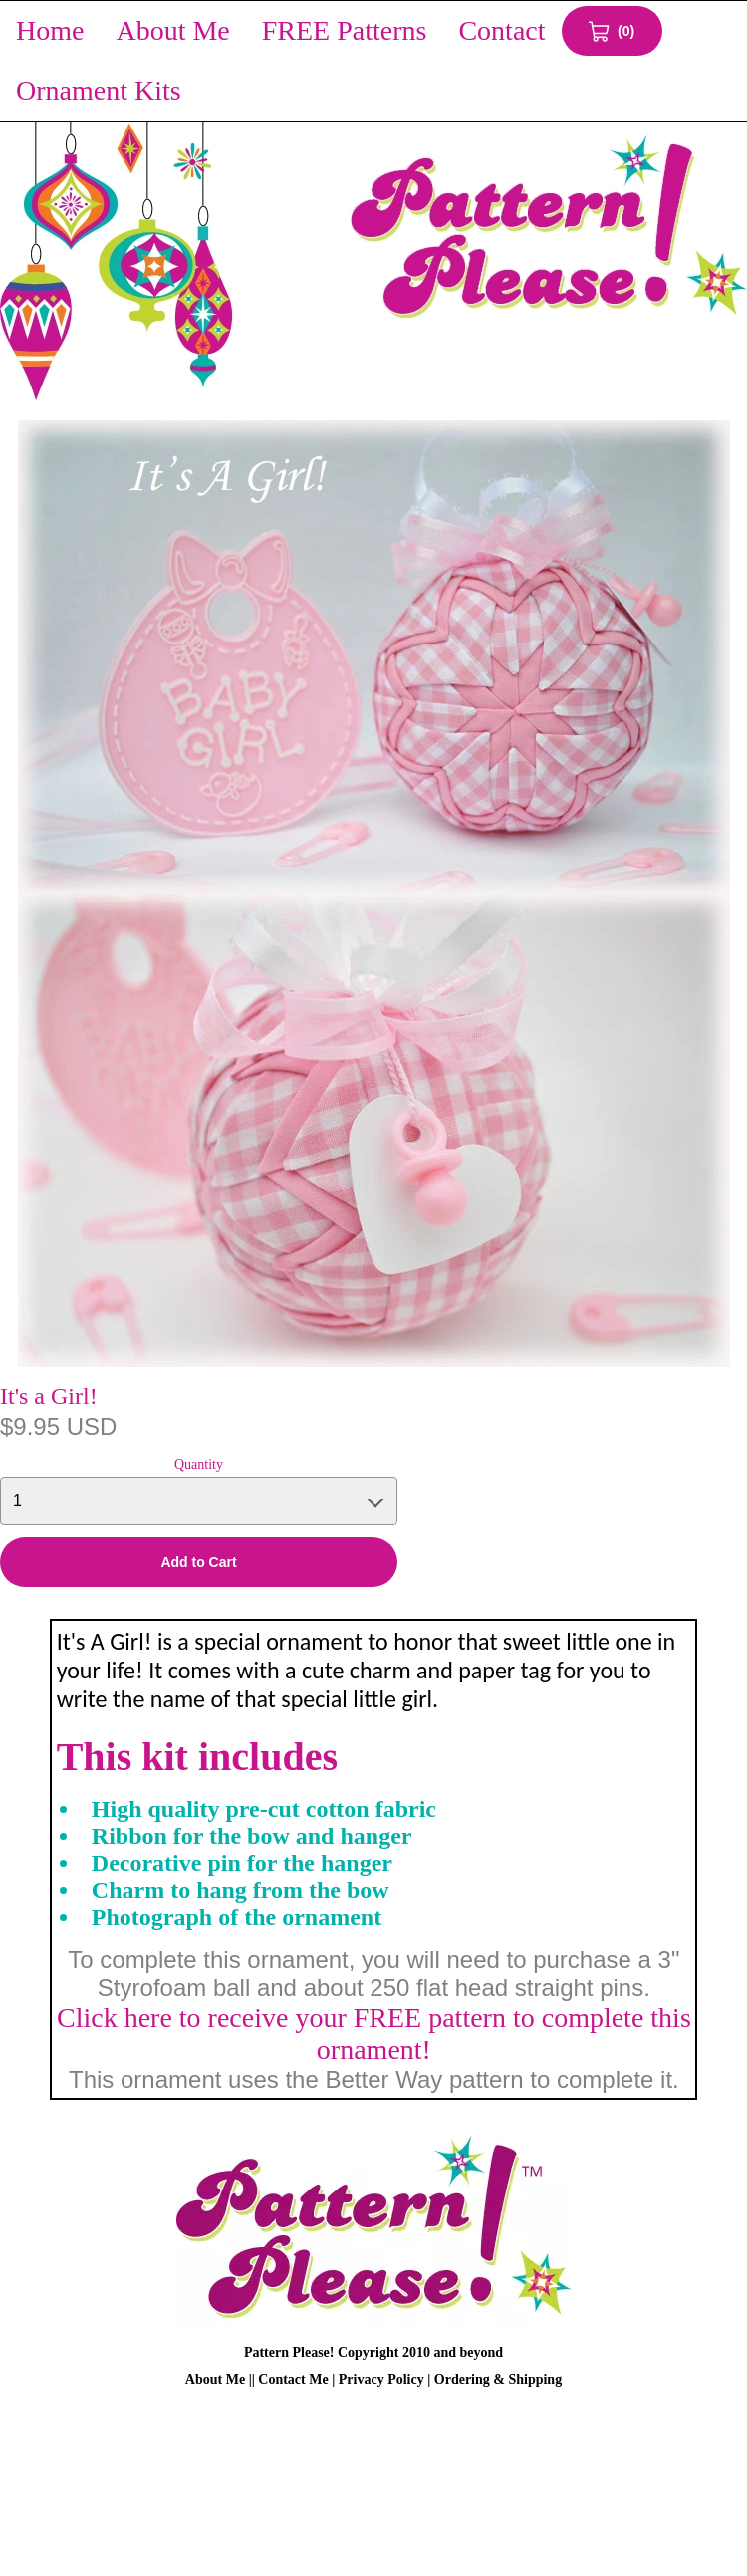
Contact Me (293, 2379)
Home (50, 30)
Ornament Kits (98, 90)
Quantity (198, 1464)
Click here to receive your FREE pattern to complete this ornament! (374, 2033)
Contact (501, 30)
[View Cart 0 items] (612, 31)
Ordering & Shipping (498, 2379)
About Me (172, 30)
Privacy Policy (381, 2379)
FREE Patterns (344, 30)
